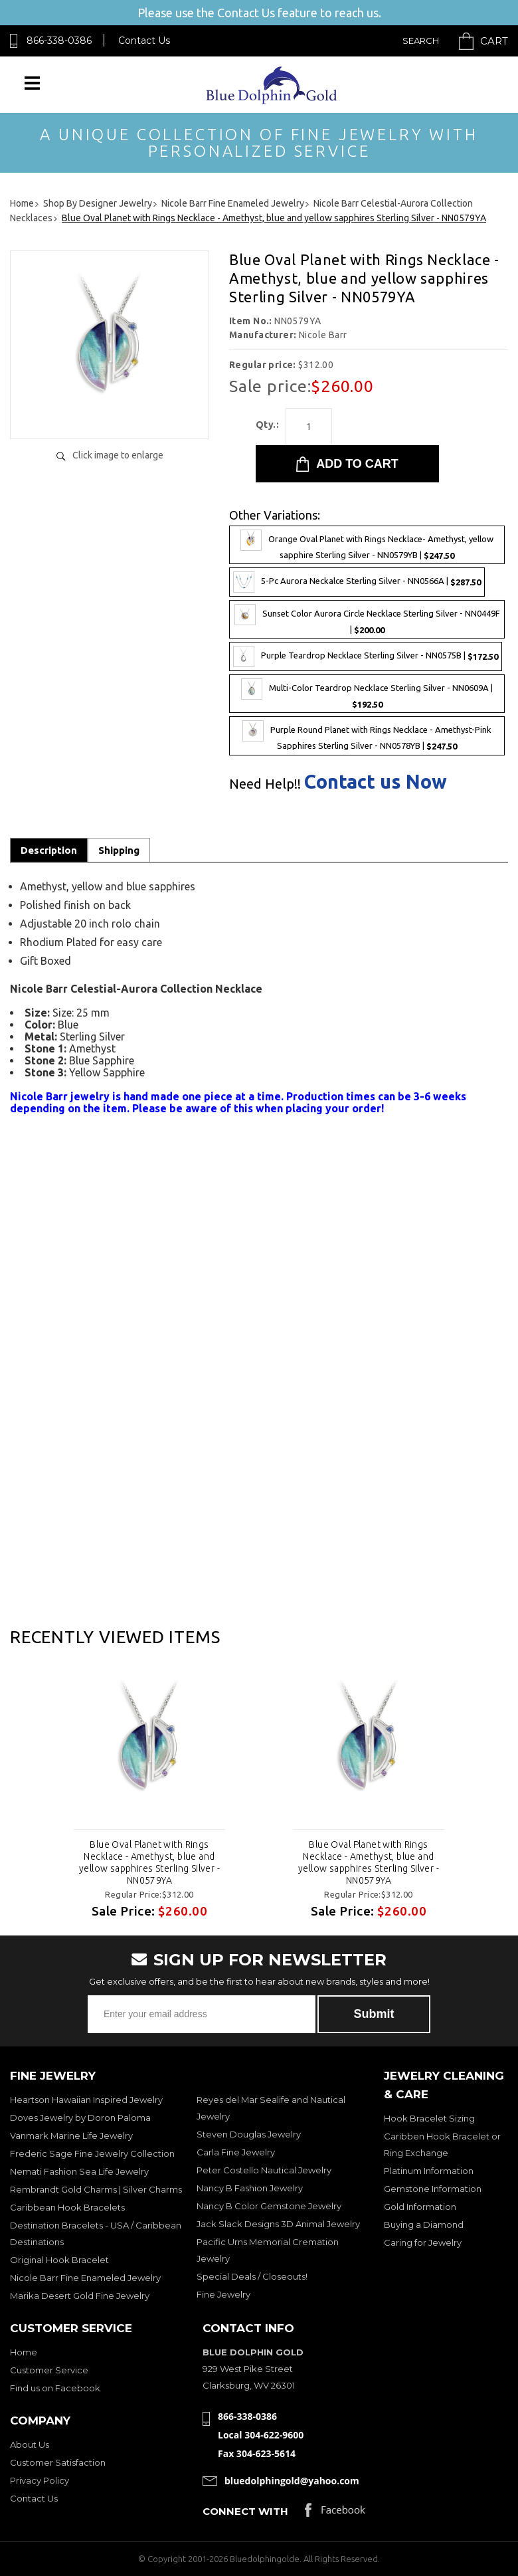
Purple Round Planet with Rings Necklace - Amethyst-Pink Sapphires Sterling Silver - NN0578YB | (366, 735)
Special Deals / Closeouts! (252, 2276)
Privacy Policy (39, 2480)
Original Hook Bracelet (59, 2259)
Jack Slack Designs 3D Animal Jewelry (278, 2224)
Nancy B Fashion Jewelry (250, 2188)
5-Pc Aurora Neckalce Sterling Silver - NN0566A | (357, 582)
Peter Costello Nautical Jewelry (264, 2170)
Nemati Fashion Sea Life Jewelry (79, 2171)
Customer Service (49, 2370)
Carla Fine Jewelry (236, 2152)
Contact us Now (375, 781)
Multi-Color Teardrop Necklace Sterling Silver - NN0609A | (367, 693)
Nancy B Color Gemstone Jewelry (269, 2206)
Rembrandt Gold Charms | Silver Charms (96, 2189)
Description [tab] (49, 850)
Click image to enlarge (117, 455)
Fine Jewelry (223, 2294)
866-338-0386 (59, 41)
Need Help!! (265, 784)
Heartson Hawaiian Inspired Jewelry (86, 2099)
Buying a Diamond (424, 2224)
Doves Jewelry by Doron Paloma (80, 2117)
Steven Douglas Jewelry (249, 2134)
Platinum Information (429, 2170)
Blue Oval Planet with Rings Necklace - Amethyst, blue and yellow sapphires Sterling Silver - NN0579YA (149, 1862)
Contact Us (144, 41)
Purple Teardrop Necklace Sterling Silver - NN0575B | (365, 656)
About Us (29, 2444)
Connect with (245, 2511)
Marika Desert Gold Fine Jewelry (79, 2295)
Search (420, 40)
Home (23, 2352)
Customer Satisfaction (58, 2462)
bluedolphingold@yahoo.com (291, 2480)
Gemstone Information (432, 2188)
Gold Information (420, 2206)
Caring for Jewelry (423, 2242)
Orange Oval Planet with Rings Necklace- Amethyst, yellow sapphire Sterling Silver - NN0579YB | (366, 545)
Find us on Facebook (55, 2388)
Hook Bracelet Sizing (429, 2118)
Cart (494, 41)
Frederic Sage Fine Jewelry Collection (92, 2153)
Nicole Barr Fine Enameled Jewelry (85, 2277)
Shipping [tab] (118, 850)
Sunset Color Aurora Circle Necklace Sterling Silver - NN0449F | (367, 619)
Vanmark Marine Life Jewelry (71, 2135)
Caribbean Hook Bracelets (67, 2207)
